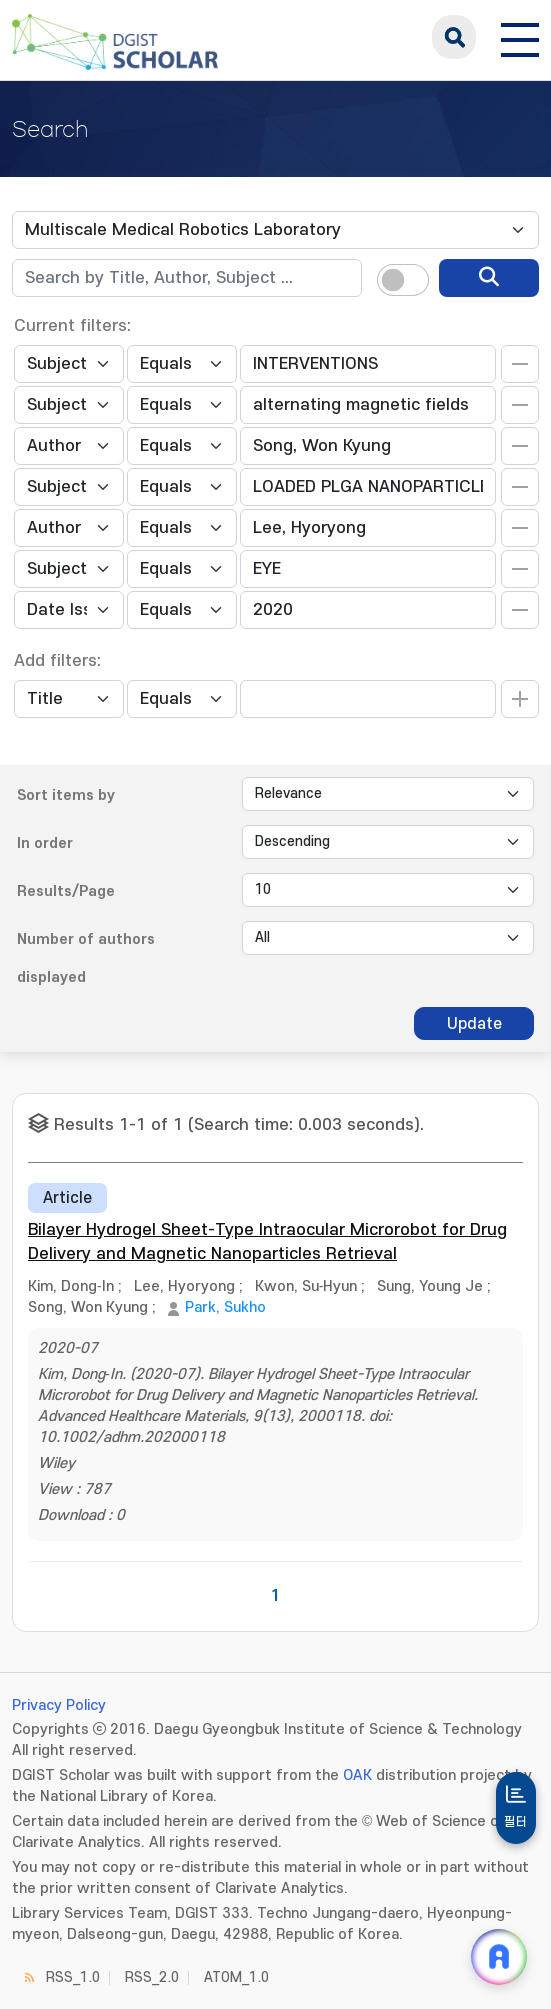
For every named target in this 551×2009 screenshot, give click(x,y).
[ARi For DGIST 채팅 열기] (499, 1957)
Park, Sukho (225, 1307)
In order (45, 843)
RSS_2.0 (152, 1977)
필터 (516, 1822)
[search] (489, 278)
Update (474, 1024)
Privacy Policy (59, 1705)
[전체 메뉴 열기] (520, 37)
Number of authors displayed (86, 958)
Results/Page (66, 891)
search (454, 37)
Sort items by (66, 795)
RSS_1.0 (73, 1977)
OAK (357, 1775)
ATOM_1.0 (236, 1977)
